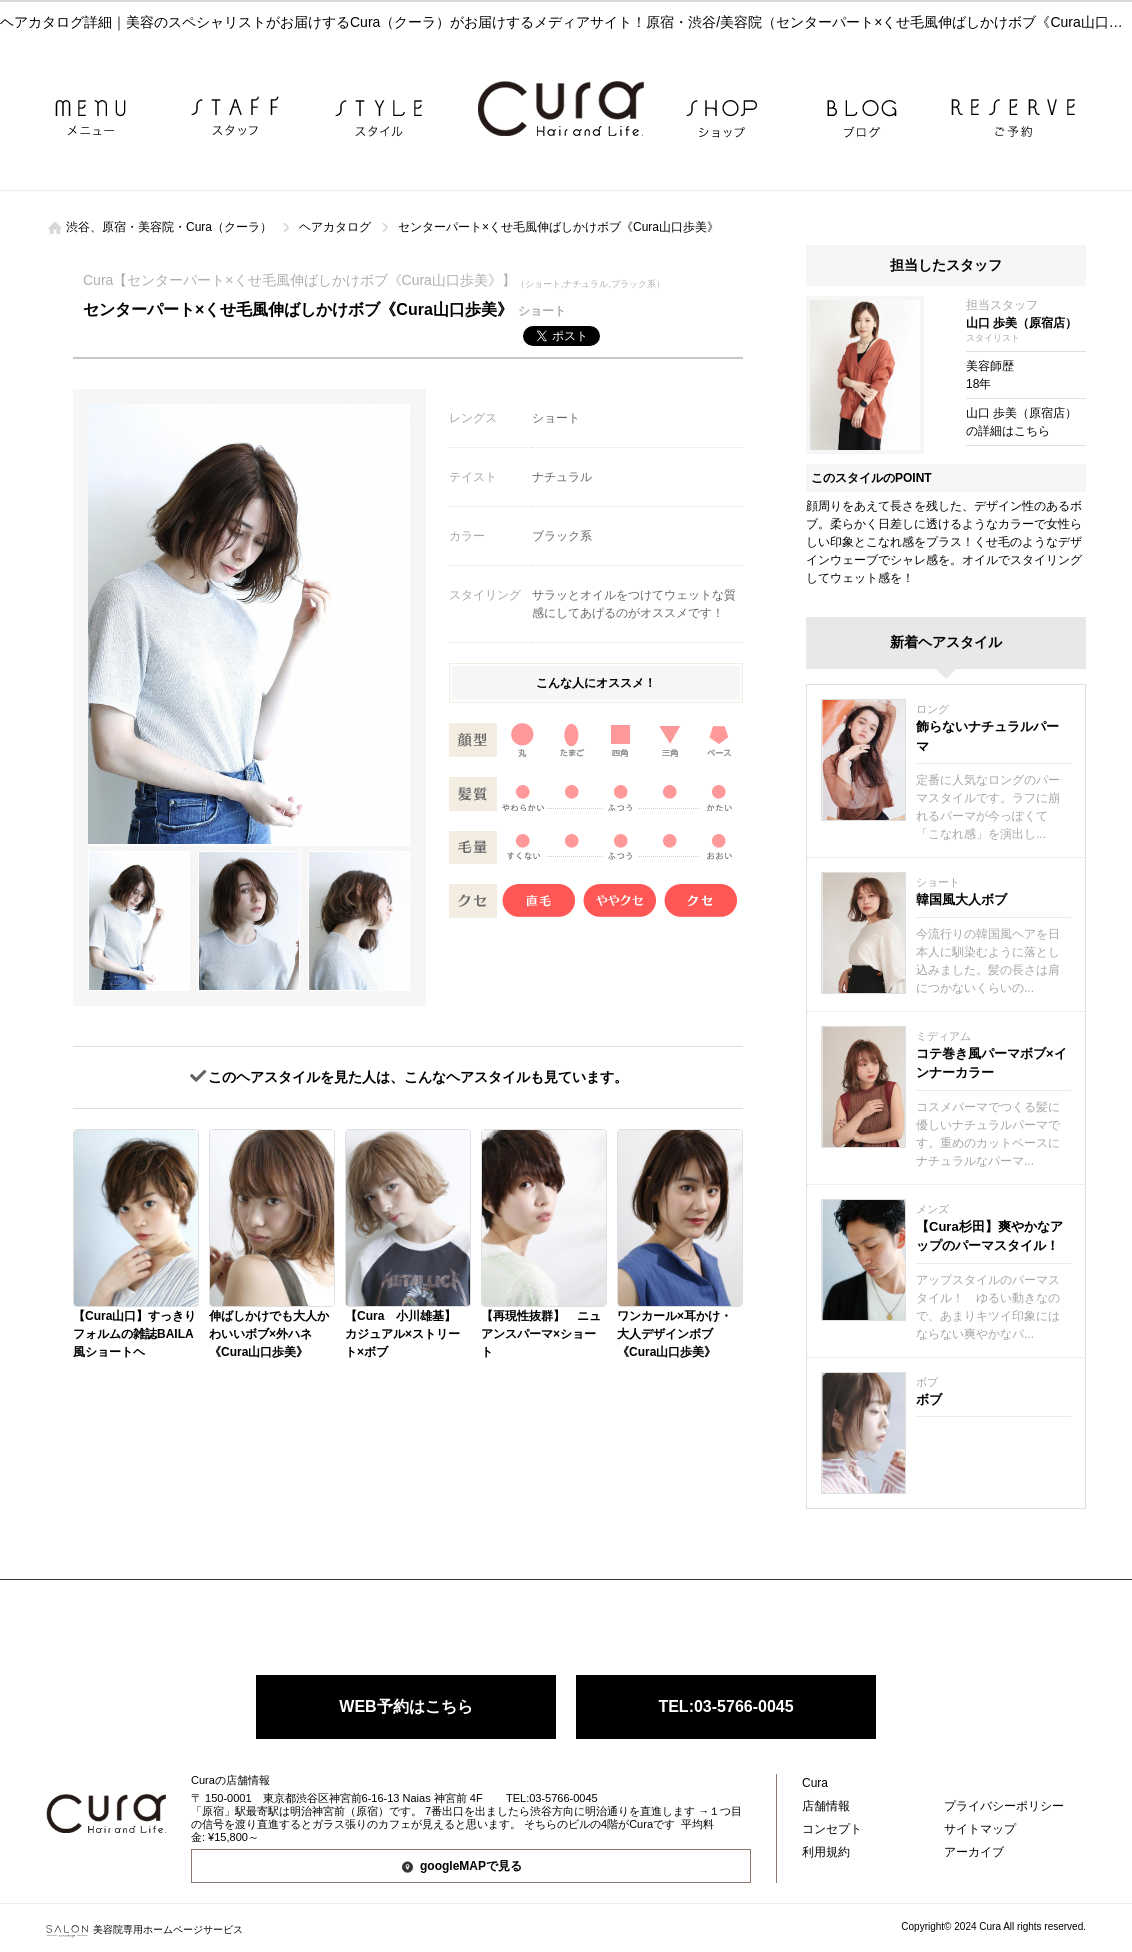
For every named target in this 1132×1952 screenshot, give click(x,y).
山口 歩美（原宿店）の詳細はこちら (1021, 422)
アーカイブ (974, 1852)
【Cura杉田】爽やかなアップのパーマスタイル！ (989, 1236)
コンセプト (832, 1829)
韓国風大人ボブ (961, 899)
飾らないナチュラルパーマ (987, 736)
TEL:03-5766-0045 (725, 1706)
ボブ (929, 1399)
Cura (815, 1783)
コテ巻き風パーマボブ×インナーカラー (991, 1063)
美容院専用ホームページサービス (144, 1929)
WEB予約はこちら (405, 1706)
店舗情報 (826, 1806)
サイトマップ (980, 1829)
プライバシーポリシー (1004, 1806)
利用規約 (826, 1852)
